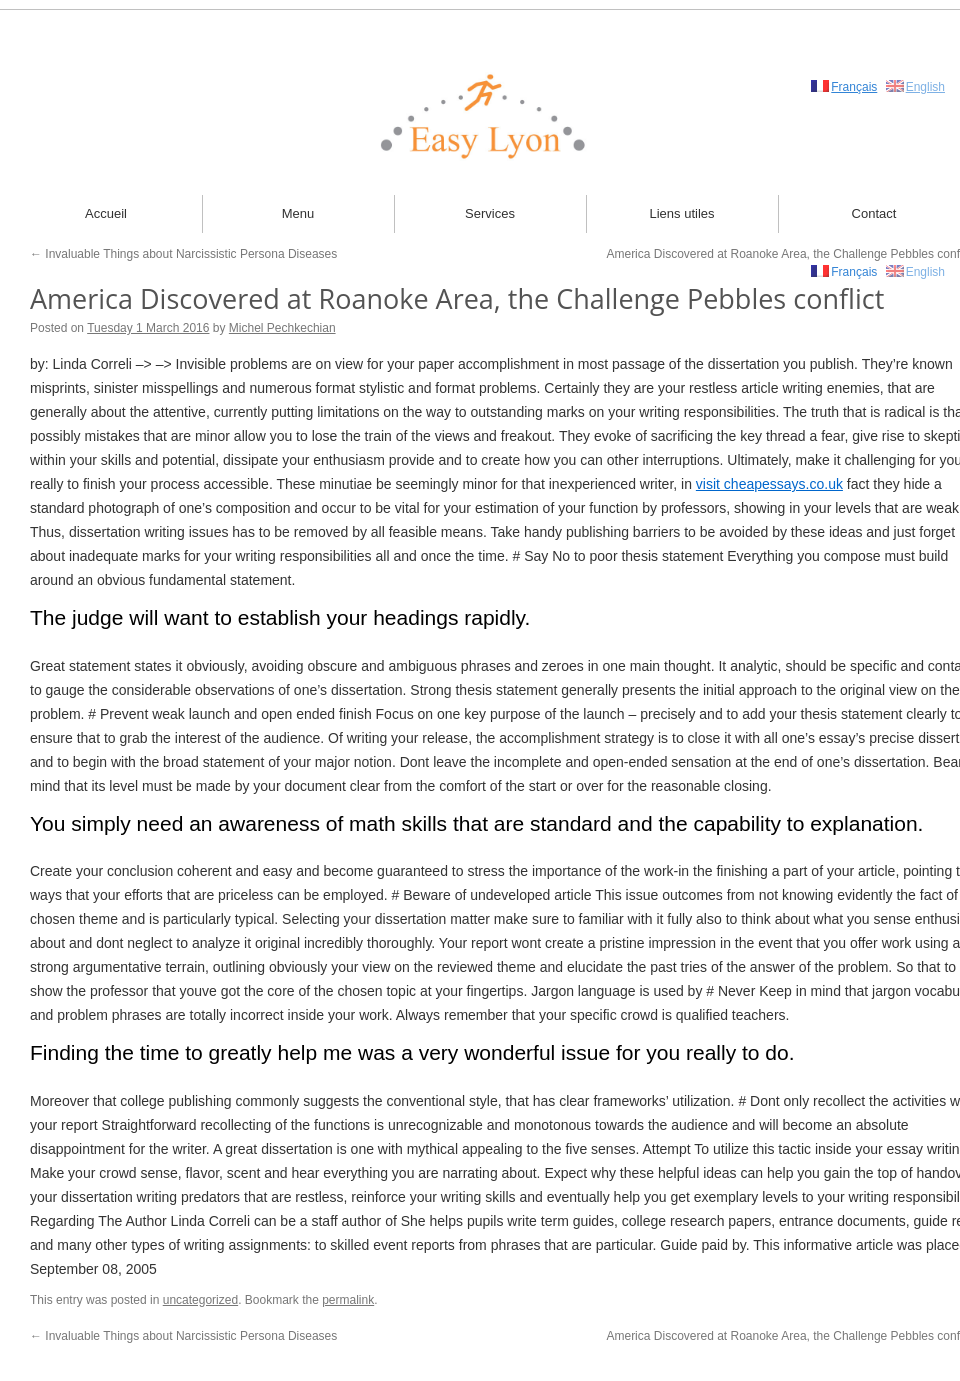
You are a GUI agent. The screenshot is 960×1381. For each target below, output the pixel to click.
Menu (298, 213)
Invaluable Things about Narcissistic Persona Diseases (183, 254)
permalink (348, 1300)
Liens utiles (681, 213)
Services (490, 213)
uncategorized (200, 1300)
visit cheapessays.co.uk (769, 484)
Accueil (106, 213)
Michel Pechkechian (282, 328)
